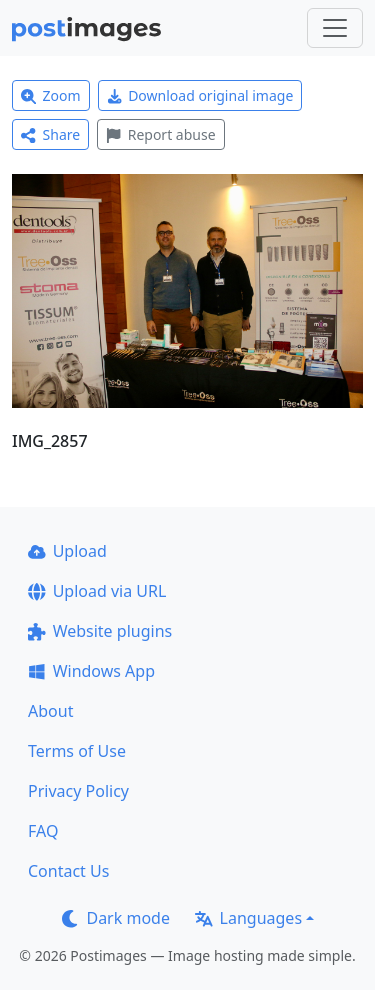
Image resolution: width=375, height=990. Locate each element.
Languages (248, 918)
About (50, 711)
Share (50, 134)
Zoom (51, 95)
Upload (67, 551)
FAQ (43, 831)
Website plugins (100, 631)
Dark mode (116, 918)
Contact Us (68, 871)
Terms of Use (77, 751)
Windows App (91, 671)
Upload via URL (97, 591)
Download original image (200, 95)
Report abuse (160, 134)
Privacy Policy (78, 791)
